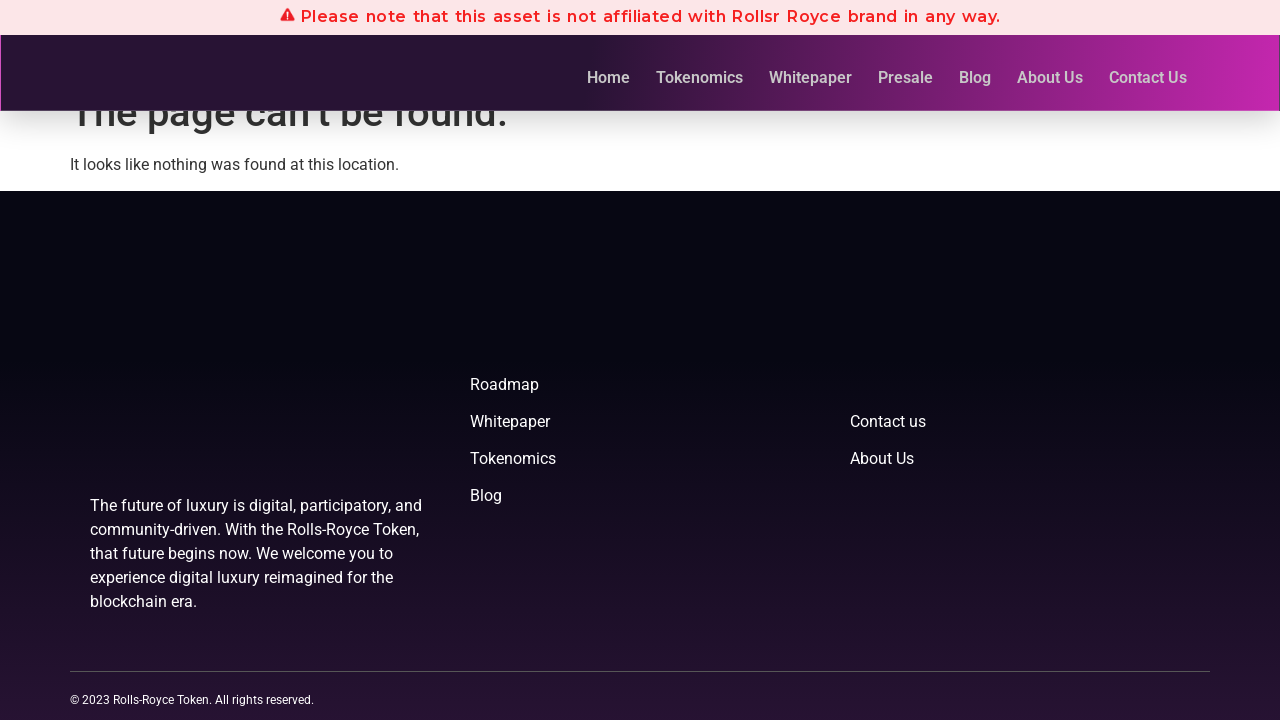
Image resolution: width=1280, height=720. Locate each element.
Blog (975, 77)
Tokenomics (699, 77)
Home (608, 77)
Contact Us (1148, 77)
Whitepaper (810, 77)
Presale (905, 77)
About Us (1050, 77)
